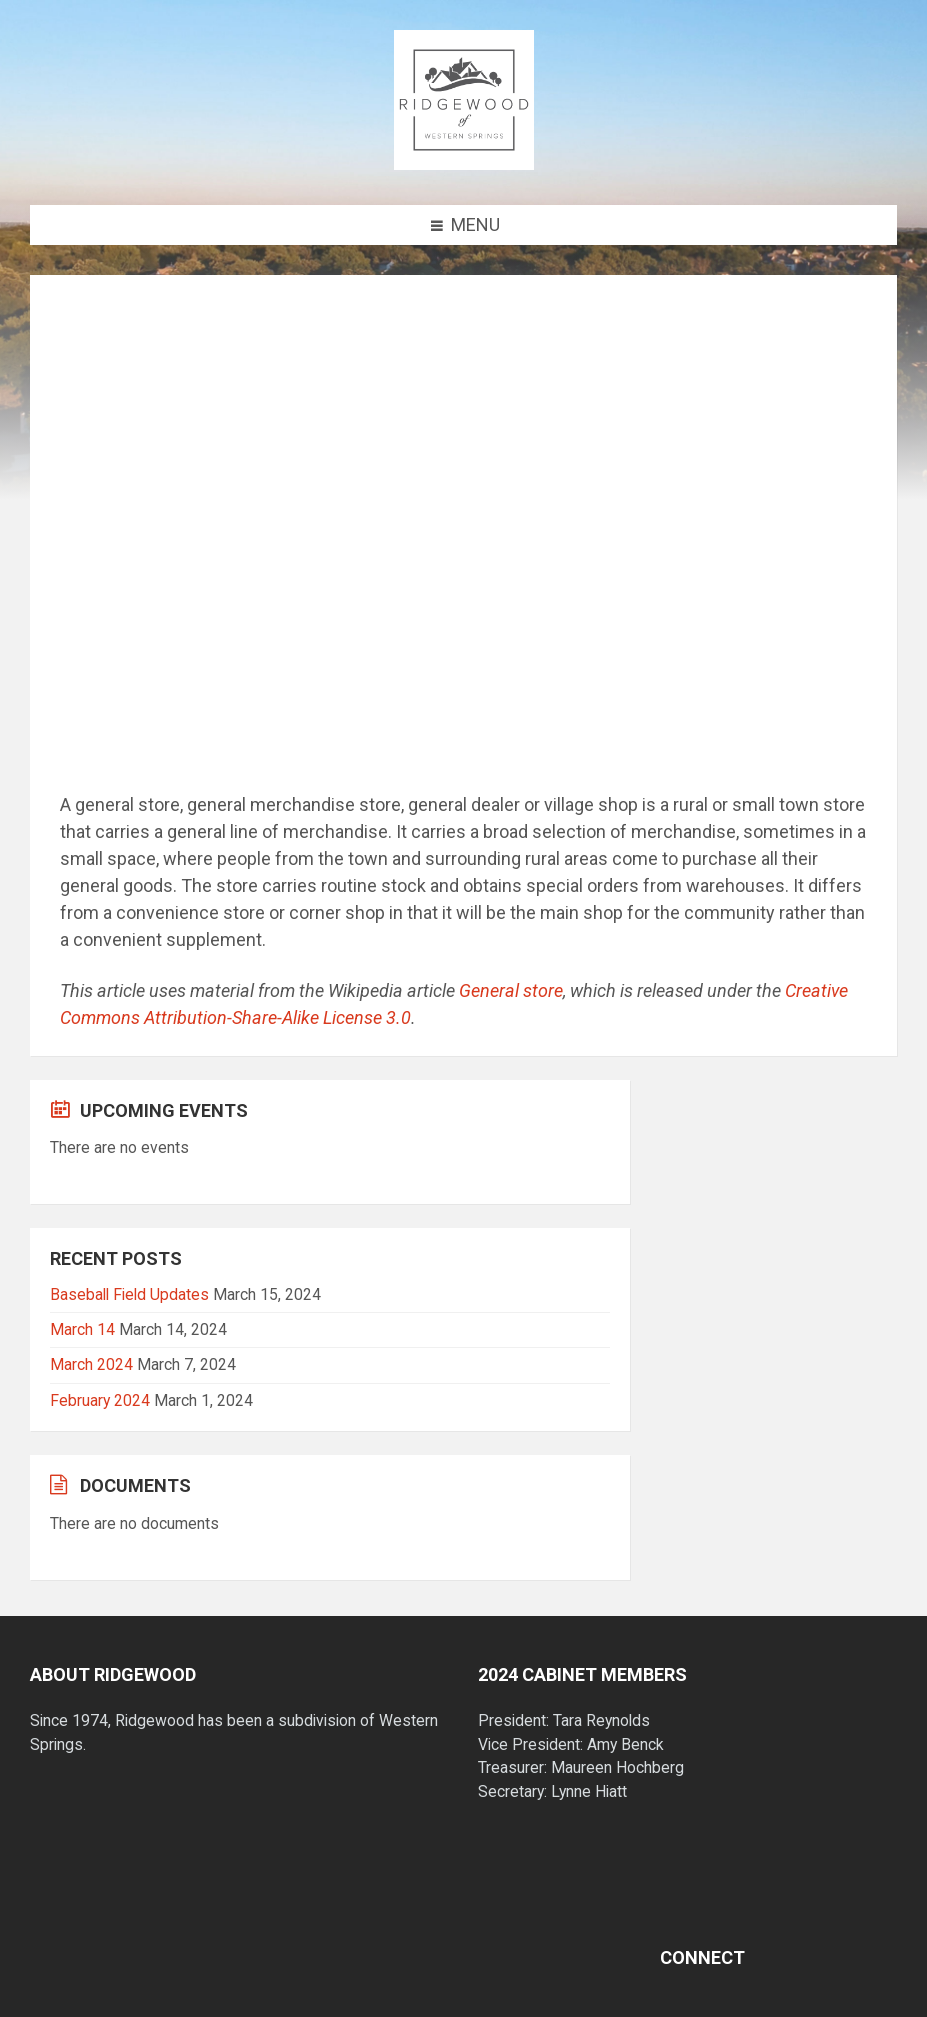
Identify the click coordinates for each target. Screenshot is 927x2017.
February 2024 (100, 1400)
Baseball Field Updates (129, 1294)
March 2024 (91, 1364)
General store (511, 990)
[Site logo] (464, 163)
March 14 (82, 1329)
